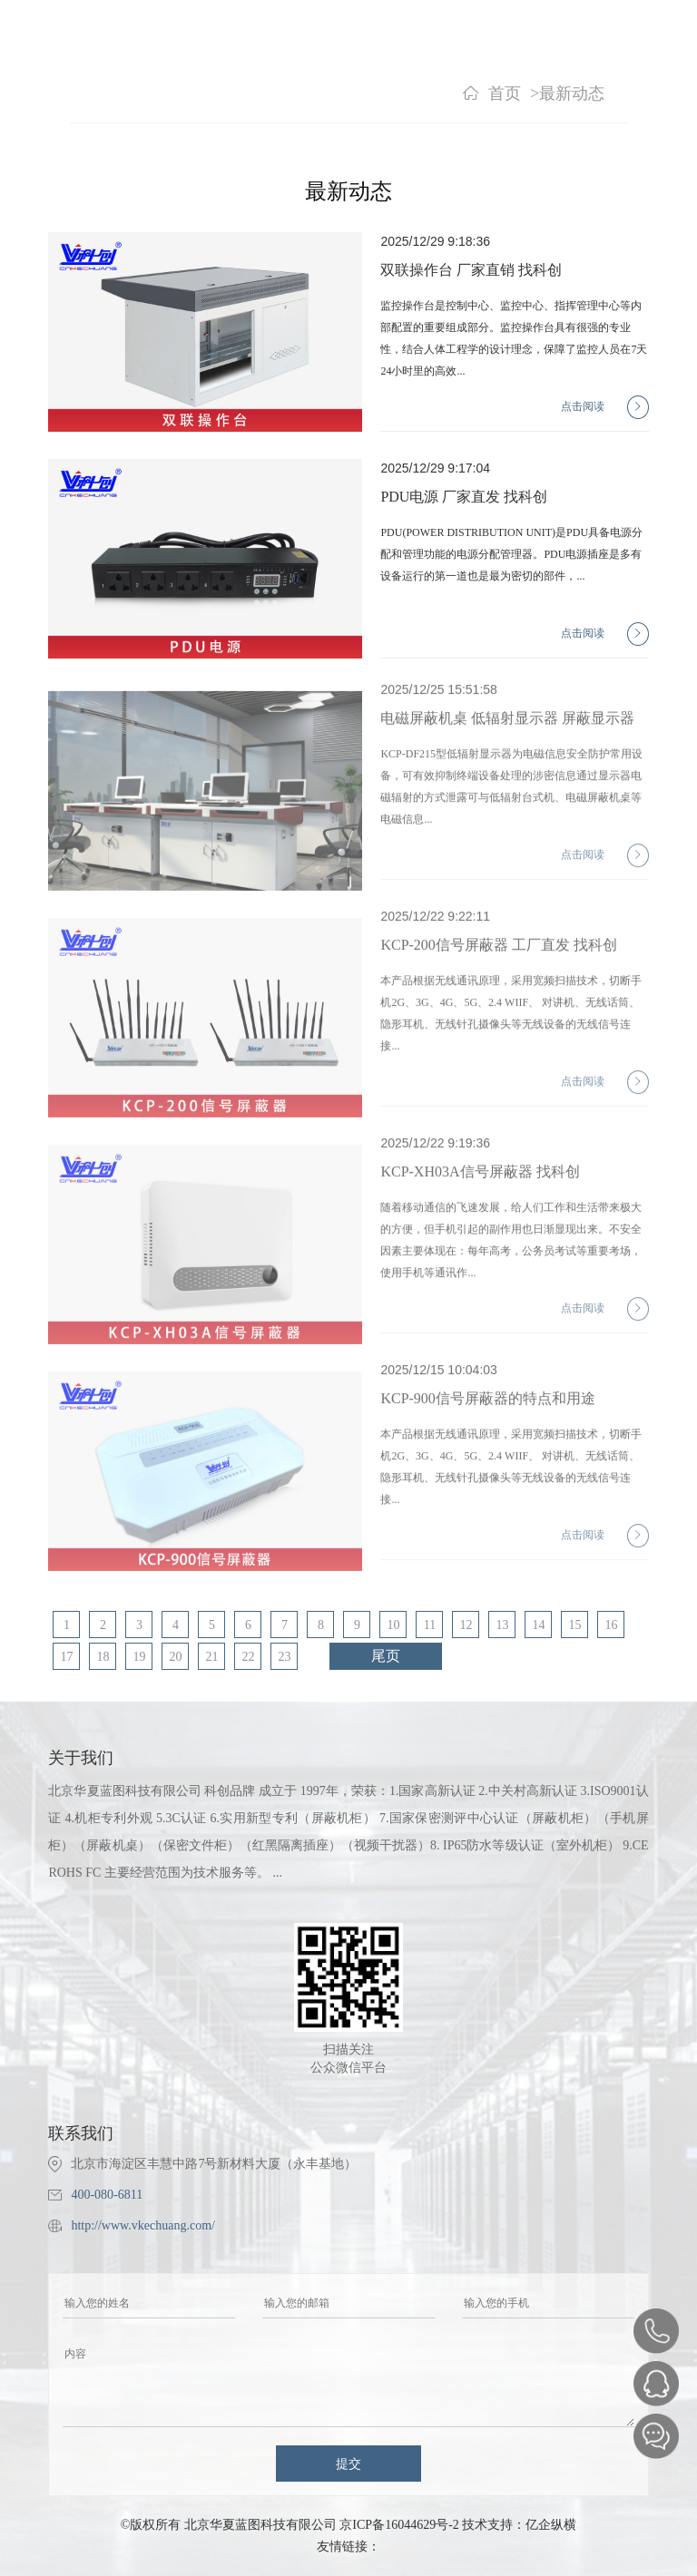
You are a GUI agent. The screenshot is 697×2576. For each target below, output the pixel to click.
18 (102, 1657)
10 (393, 1625)
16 (610, 1625)
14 (538, 1625)
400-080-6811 (106, 2194)
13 (502, 1625)
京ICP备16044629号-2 (398, 2525)
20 (175, 1657)
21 (211, 1657)
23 (284, 1657)
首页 (504, 93)
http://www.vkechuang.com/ (143, 2225)
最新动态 (571, 93)
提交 (348, 2464)
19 (139, 1657)
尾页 (385, 1656)
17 (66, 1657)
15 (574, 1625)
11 (430, 1625)
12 (465, 1625)
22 (247, 1657)
